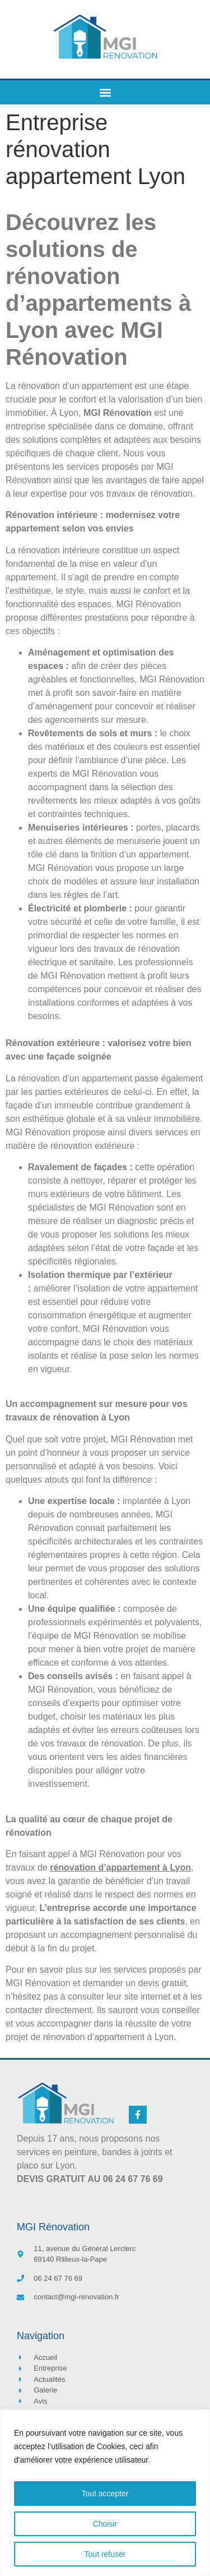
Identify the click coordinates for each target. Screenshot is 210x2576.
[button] (105, 92)
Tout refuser (105, 2554)
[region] (105, 2492)
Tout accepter (104, 2493)
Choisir (105, 2523)
